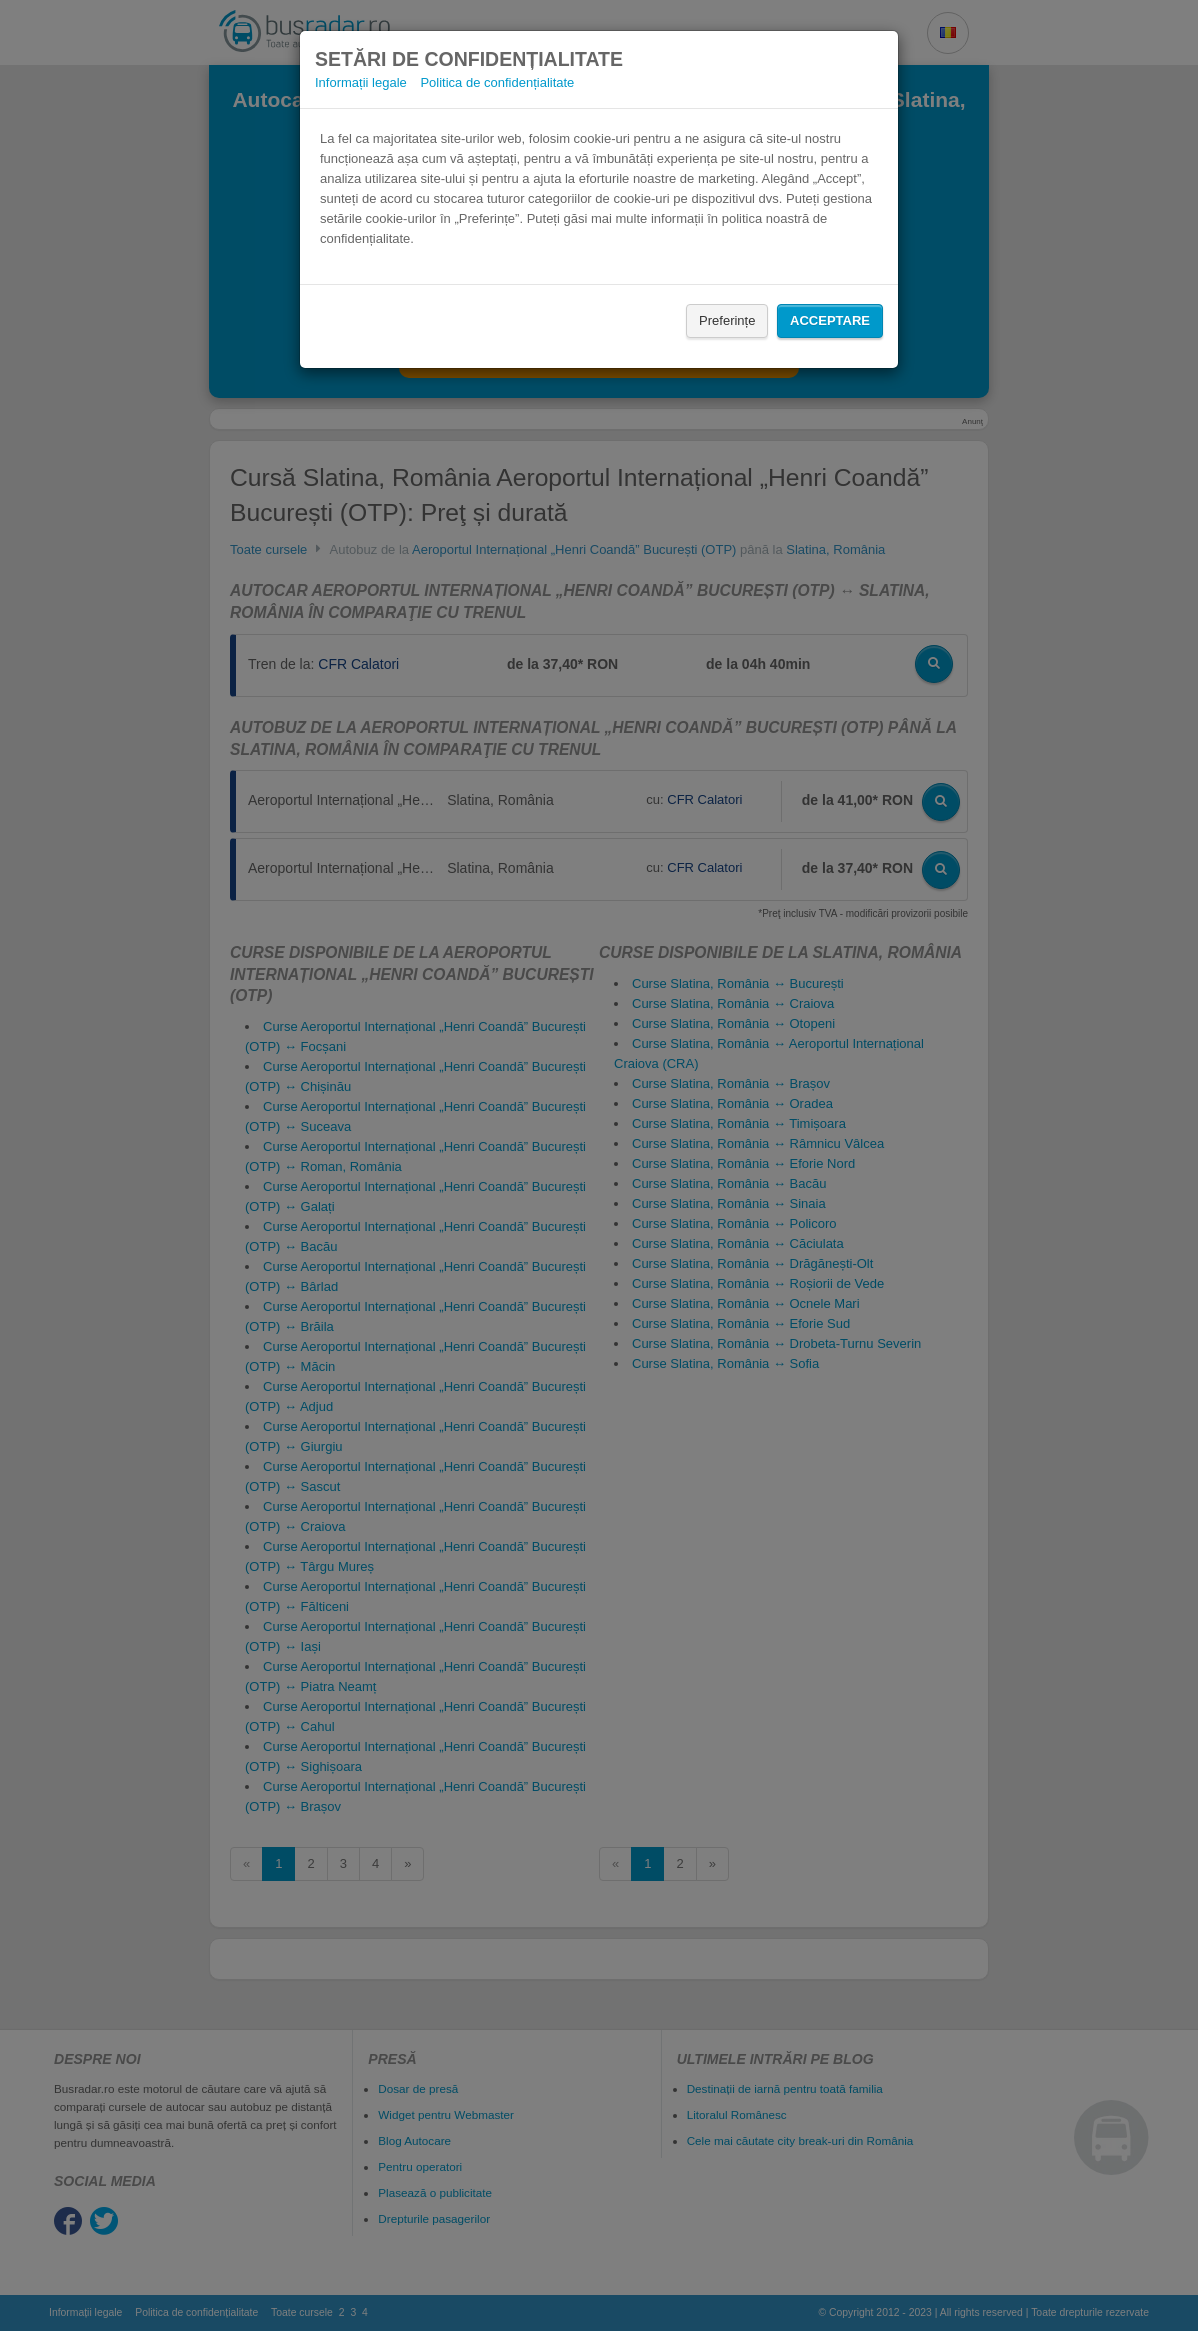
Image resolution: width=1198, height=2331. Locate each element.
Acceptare (830, 320)
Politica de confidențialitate (497, 82)
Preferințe (727, 320)
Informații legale (361, 82)
